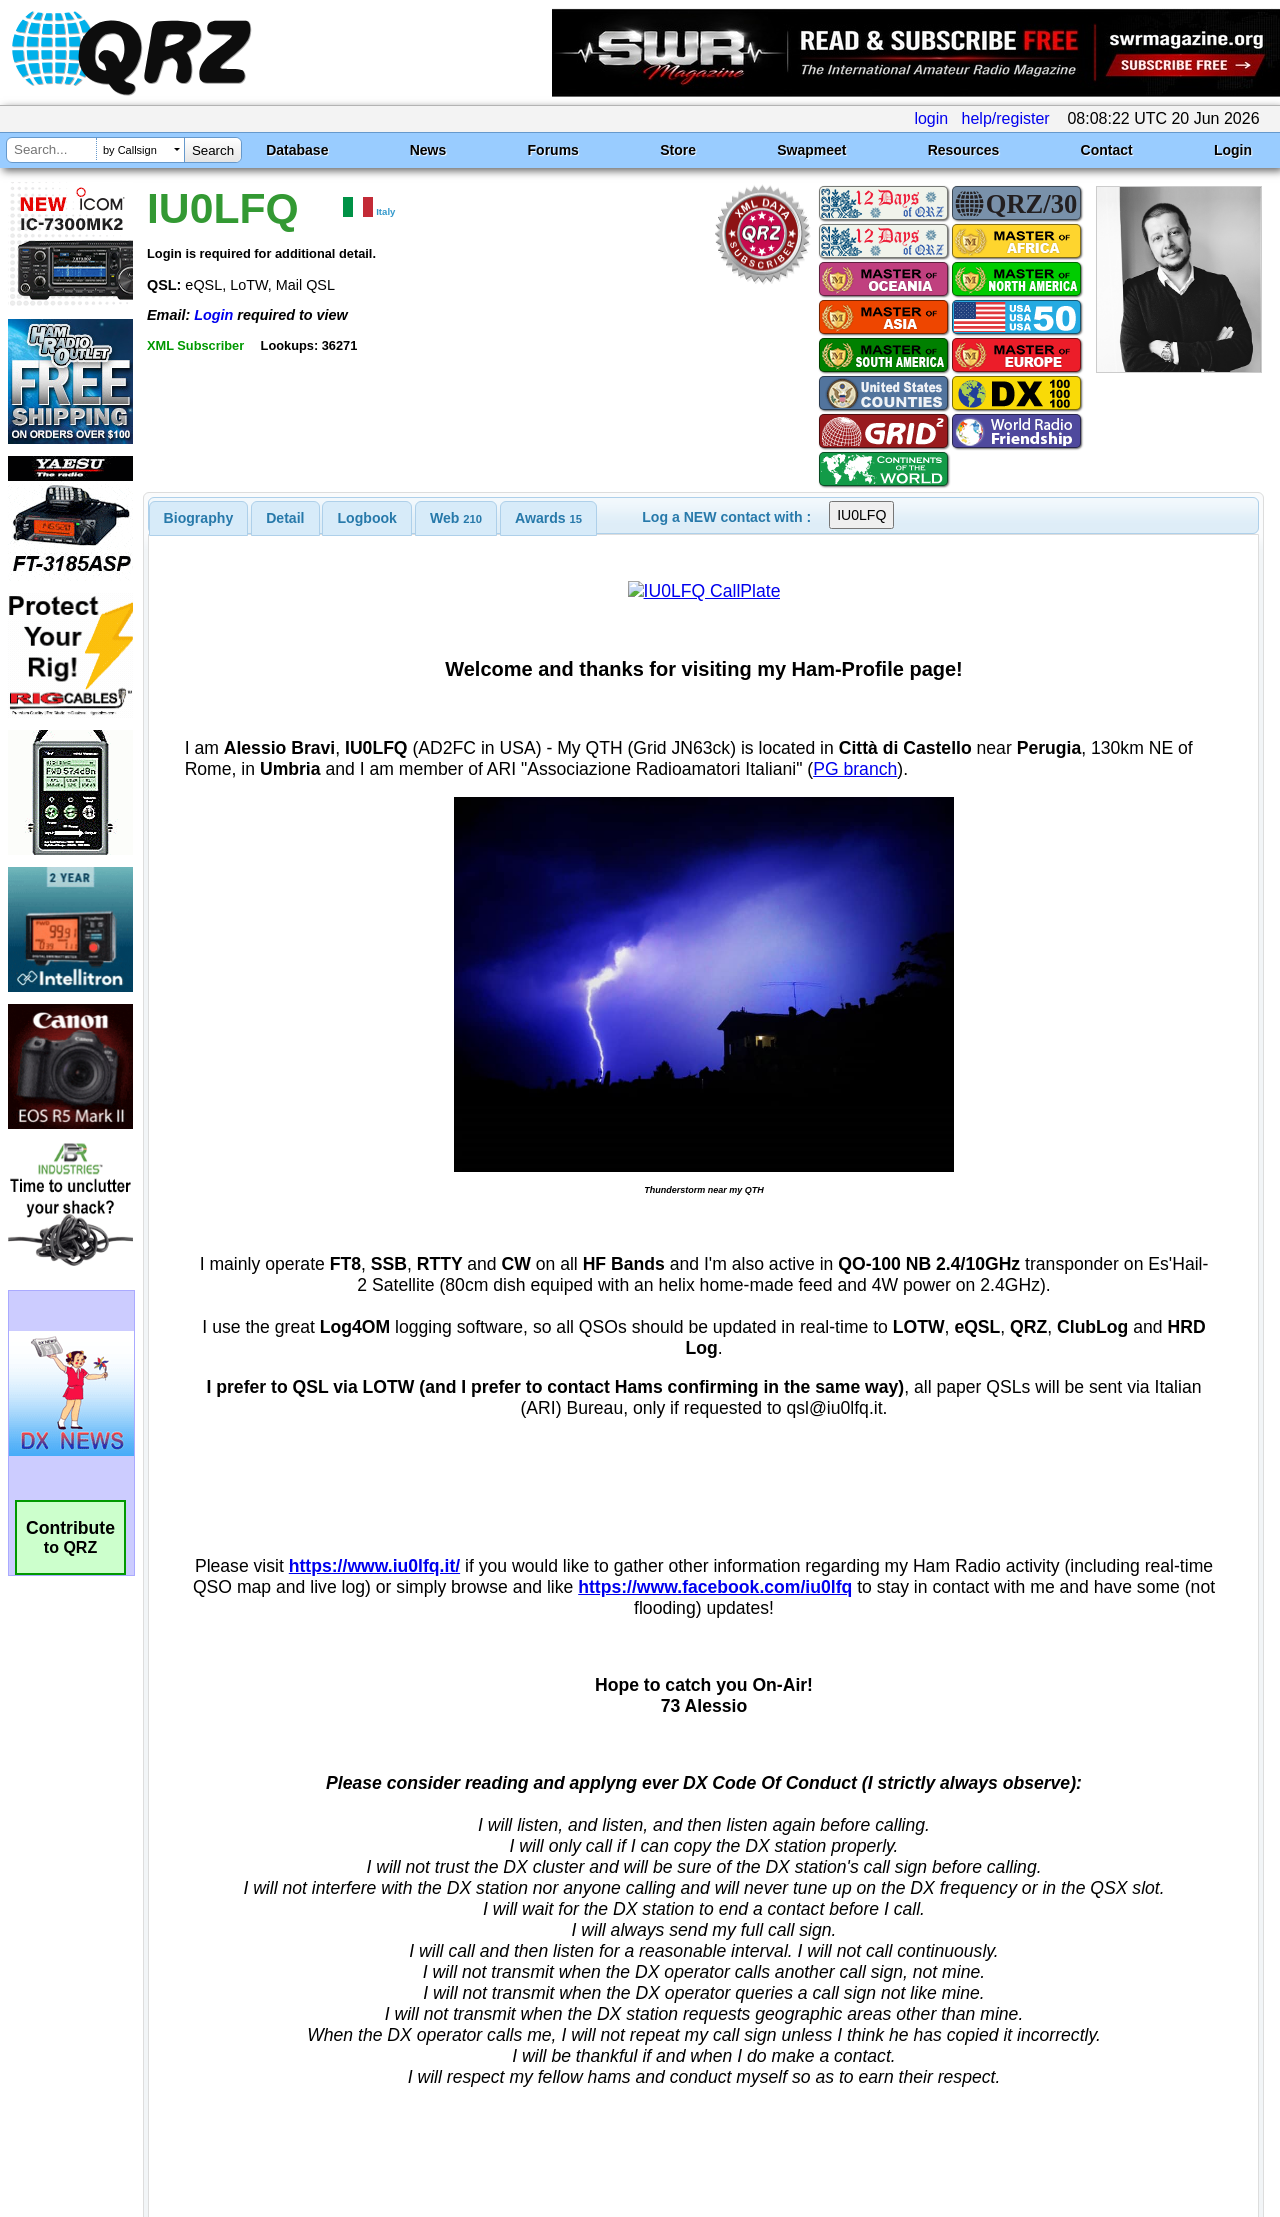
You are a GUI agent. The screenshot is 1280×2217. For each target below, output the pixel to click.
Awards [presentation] (548, 518)
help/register (1006, 118)
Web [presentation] (456, 518)
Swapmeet (811, 150)
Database (297, 150)
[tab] (199, 518)
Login (1233, 150)
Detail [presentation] (285, 518)
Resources (964, 150)
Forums (553, 150)
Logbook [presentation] (367, 518)
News (428, 150)
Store (678, 150)
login (931, 118)
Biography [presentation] (199, 518)
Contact (1107, 150)
